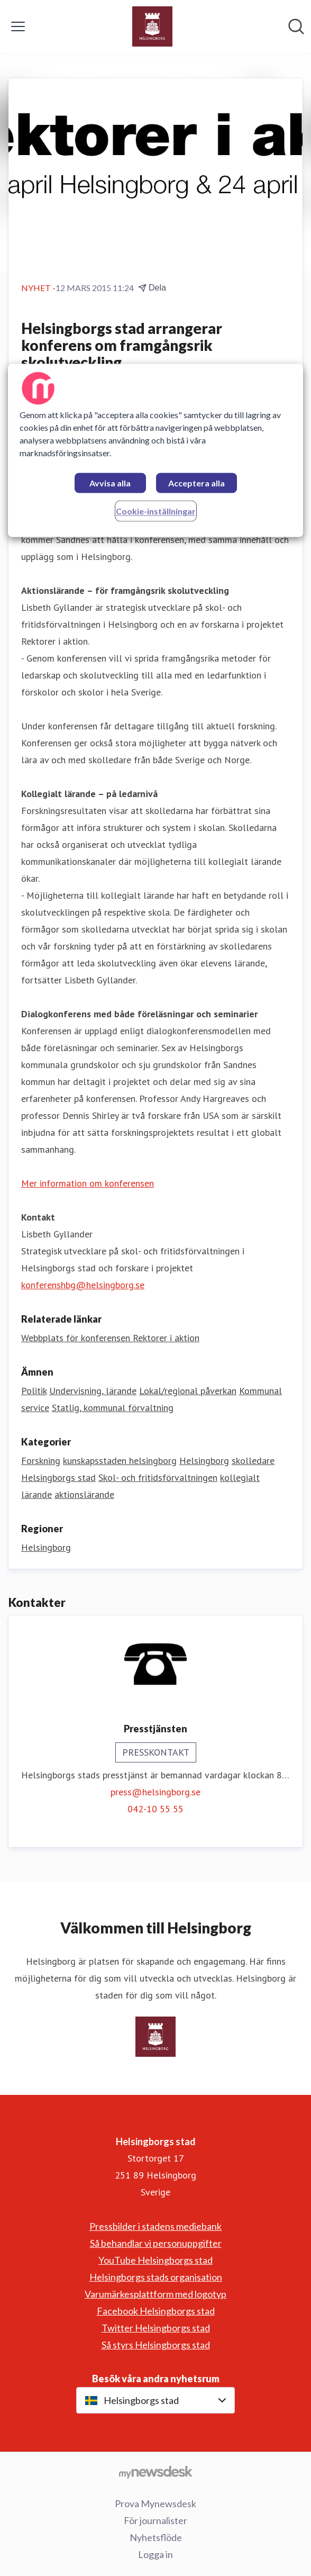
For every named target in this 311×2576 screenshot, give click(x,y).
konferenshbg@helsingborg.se (82, 1285)
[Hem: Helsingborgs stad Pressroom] (152, 26)
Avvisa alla (110, 483)
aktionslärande (84, 1494)
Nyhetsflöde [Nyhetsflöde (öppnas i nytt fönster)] (156, 2537)
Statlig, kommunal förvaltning (112, 1408)
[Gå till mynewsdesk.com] (155, 2472)
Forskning (40, 1460)
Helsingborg (204, 1460)
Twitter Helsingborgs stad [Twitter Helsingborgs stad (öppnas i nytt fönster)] (156, 2328)
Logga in (155, 2554)
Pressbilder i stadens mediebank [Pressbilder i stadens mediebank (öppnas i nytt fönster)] (155, 2226)
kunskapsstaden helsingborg (120, 1460)
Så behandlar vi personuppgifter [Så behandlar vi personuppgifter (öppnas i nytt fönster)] (156, 2243)
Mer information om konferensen (87, 1183)
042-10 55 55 (155, 1809)
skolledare (253, 1460)
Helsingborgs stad (58, 1477)
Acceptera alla (196, 483)
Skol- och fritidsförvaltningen (157, 1477)
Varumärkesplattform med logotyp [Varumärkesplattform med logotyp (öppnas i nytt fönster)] (155, 2294)
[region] (156, 450)
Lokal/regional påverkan (187, 1391)
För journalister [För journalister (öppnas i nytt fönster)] (155, 2520)
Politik (34, 1391)
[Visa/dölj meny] (18, 26)
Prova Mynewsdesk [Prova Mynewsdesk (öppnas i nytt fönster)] (155, 2503)
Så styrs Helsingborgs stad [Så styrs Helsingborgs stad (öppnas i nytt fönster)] (156, 2345)
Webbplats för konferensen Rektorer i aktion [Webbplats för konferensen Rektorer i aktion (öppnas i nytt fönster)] (110, 1338)
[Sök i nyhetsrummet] (296, 26)
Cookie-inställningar (156, 512)
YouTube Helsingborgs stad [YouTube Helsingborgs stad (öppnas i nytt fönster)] (155, 2260)
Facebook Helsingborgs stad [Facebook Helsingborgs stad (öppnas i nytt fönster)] (156, 2311)
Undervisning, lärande (92, 1391)
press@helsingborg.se (155, 1792)
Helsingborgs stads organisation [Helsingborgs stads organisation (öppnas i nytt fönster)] (155, 2277)
